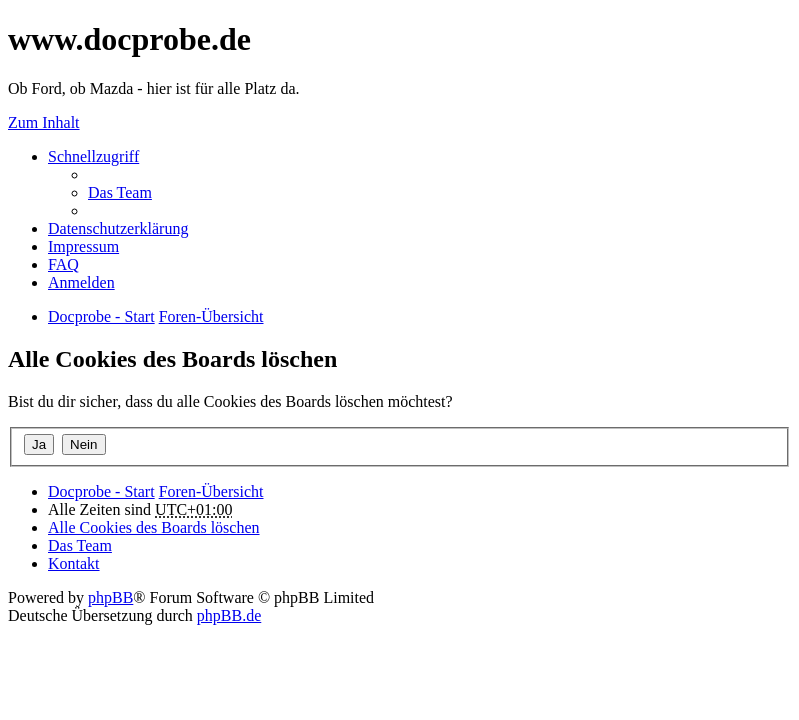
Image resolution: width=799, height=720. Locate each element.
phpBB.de (229, 615)
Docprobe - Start (101, 491)
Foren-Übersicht (211, 491)
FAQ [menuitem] (63, 264)
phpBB (110, 597)
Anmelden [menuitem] (81, 282)
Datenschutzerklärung (118, 228)
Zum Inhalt (44, 122)
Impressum (83, 246)
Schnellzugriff (93, 156)
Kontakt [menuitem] (74, 563)
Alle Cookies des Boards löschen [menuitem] (154, 527)
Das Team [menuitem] (120, 192)
